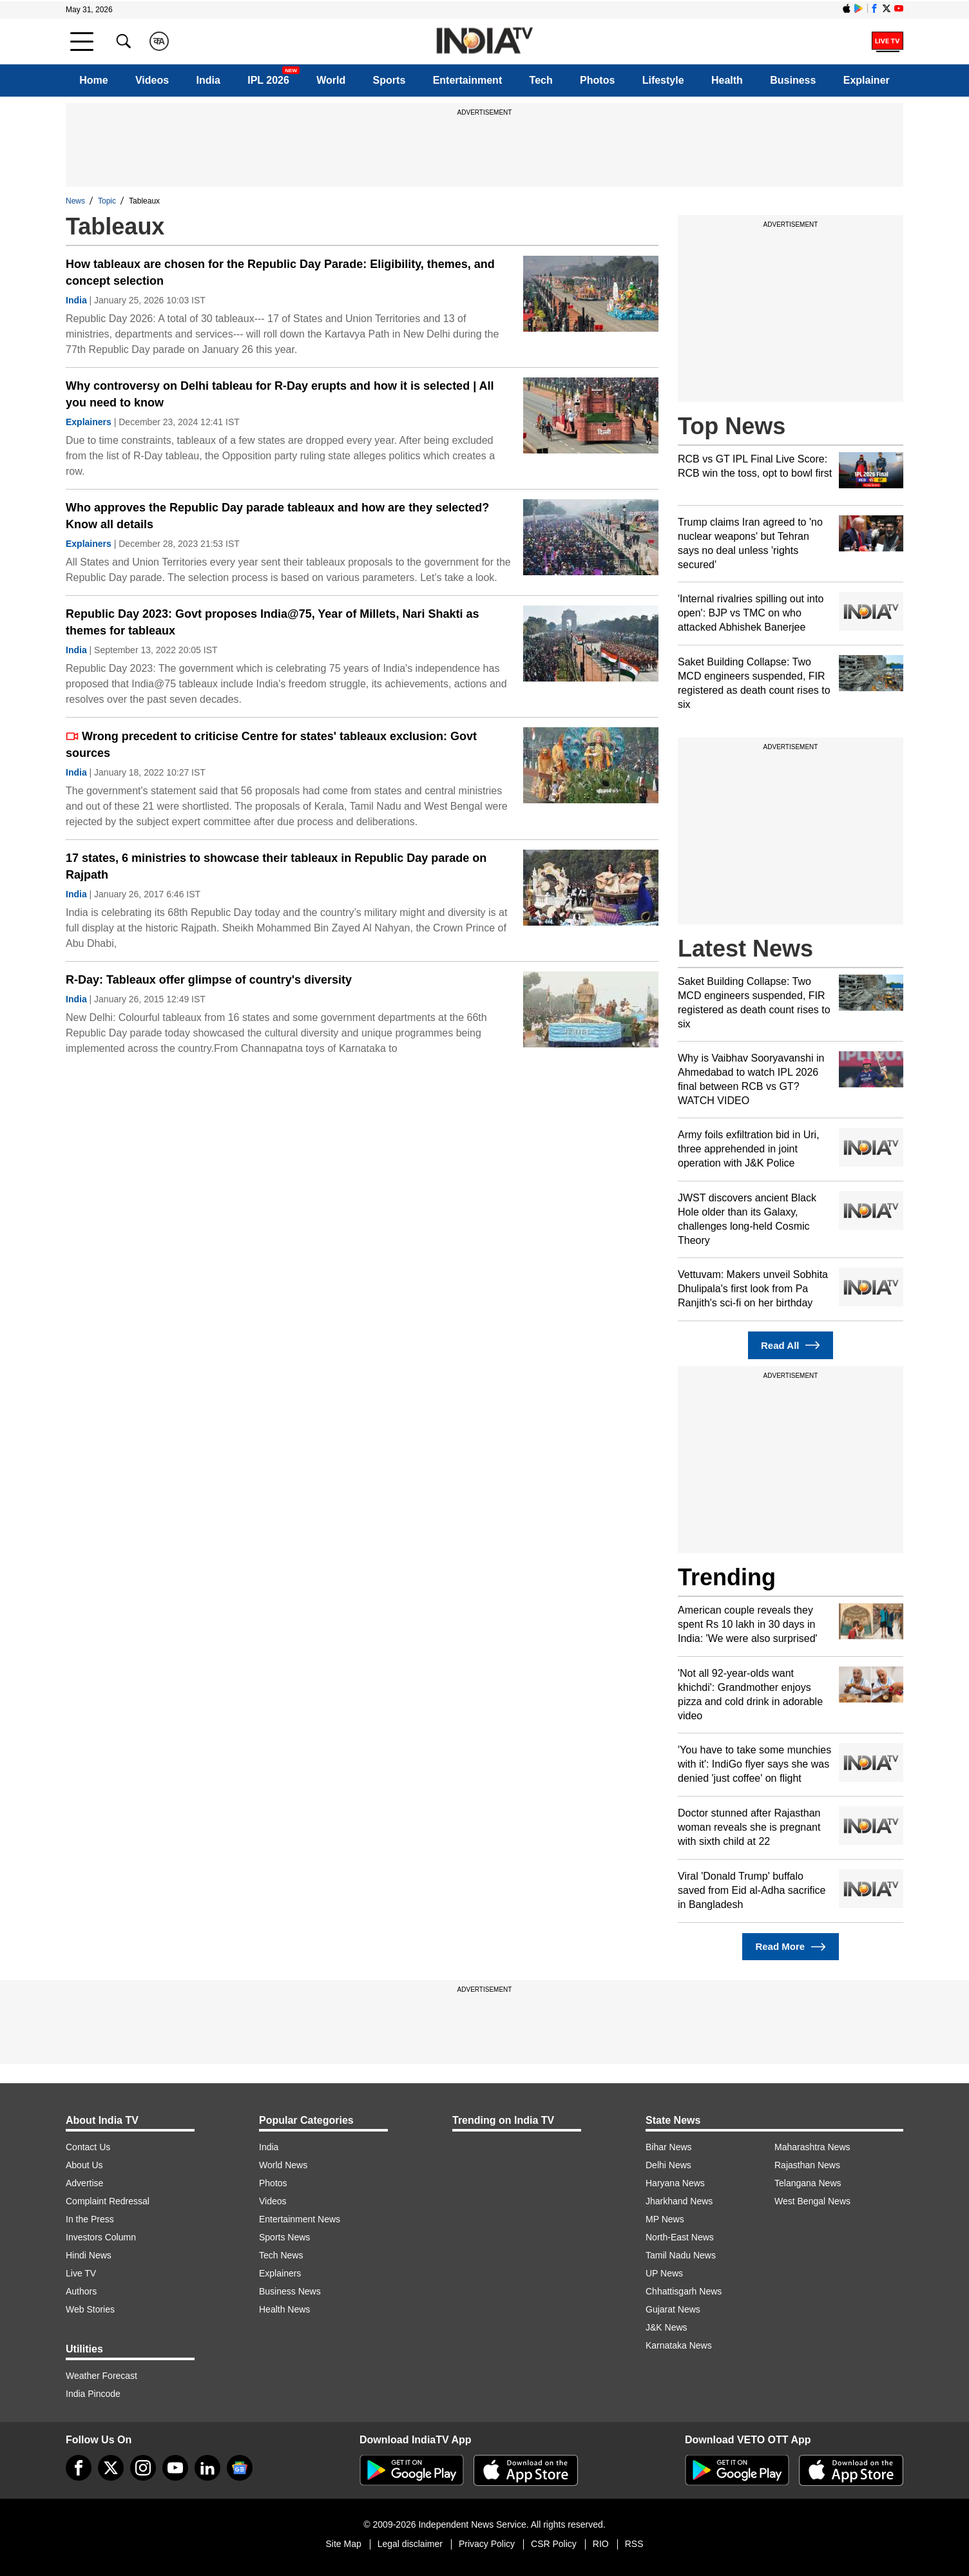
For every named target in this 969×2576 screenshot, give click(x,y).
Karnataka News (679, 2345)
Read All (790, 1345)
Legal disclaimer (410, 2544)
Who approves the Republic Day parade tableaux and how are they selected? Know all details (277, 516)
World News (283, 2165)
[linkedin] (207, 2468)
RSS (634, 2544)
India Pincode (93, 2394)
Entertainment (468, 80)
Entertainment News (299, 2219)
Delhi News (668, 2165)
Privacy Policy (487, 2544)
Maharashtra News (812, 2147)
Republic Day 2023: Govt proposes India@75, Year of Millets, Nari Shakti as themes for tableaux (272, 622)
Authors (81, 2291)
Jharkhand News (679, 2201)
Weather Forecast (101, 2376)
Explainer (866, 80)
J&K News (666, 2327)
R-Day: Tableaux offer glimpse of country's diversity (209, 979)
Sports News (284, 2237)
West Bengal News (812, 2201)
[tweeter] (111, 2468)
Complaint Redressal (107, 2201)
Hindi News (88, 2255)
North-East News (680, 2237)
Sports (389, 80)
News (75, 200)
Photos (597, 80)
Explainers (88, 422)
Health (727, 80)
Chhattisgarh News (684, 2291)
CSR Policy (554, 2544)
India (208, 80)
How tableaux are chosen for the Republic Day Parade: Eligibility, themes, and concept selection (280, 272)
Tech (541, 80)
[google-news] (240, 2468)
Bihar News (669, 2147)
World (330, 80)
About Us (84, 2165)
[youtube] (175, 2468)
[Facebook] (78, 2468)
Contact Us (88, 2147)
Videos (152, 80)
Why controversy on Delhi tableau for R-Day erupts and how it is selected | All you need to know (280, 394)
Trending (727, 1577)
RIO (601, 2544)
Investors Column (101, 2237)
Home (93, 80)
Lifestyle (663, 80)
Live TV (81, 2273)
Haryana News (675, 2183)
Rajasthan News (807, 2165)
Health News (284, 2309)
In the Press (90, 2219)
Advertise (84, 2183)
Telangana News (807, 2183)
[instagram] (143, 2468)
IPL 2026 (268, 80)
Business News (290, 2291)
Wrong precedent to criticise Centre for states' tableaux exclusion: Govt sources (271, 744)
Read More (790, 1947)
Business (793, 80)
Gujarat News (673, 2309)
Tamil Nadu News (681, 2255)
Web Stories (90, 2309)
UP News (664, 2273)
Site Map (343, 2544)
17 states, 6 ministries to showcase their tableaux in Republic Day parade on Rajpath (276, 866)
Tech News (281, 2255)
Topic (107, 200)
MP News (665, 2219)
